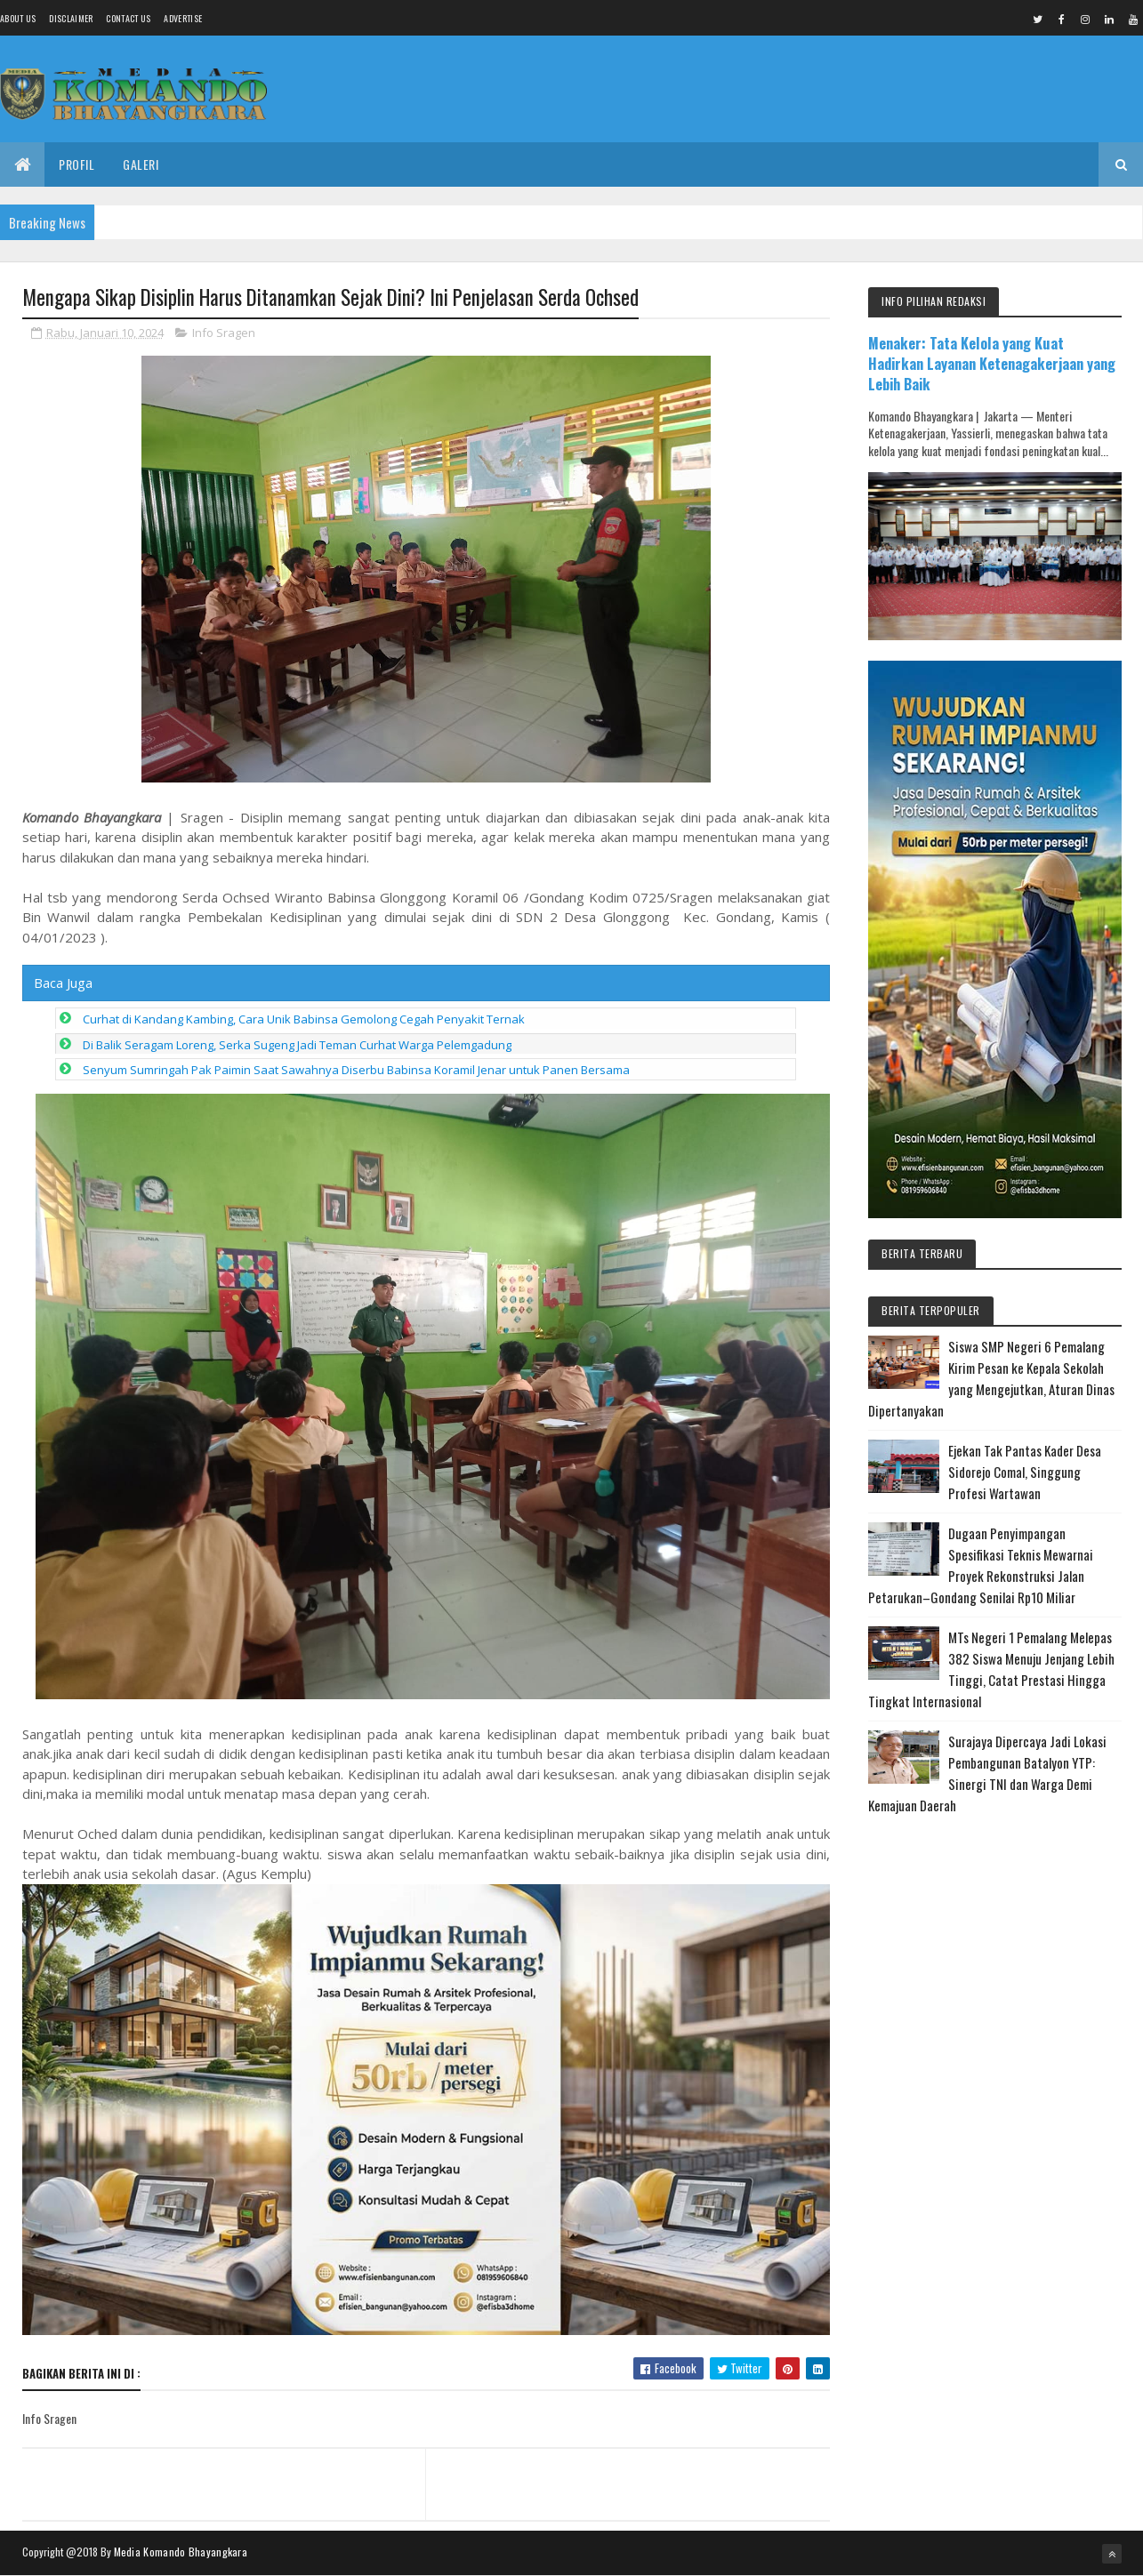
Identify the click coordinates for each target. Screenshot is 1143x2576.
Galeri (140, 164)
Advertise (183, 18)
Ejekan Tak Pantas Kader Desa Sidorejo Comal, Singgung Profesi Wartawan (1024, 1471)
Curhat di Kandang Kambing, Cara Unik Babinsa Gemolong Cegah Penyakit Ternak (304, 1019)
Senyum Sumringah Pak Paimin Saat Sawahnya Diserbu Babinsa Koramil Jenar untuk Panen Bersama (356, 1070)
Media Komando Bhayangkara (181, 2551)
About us (18, 18)
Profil (76, 164)
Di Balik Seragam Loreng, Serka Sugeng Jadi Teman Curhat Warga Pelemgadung (297, 1045)
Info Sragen (223, 333)
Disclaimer (71, 18)
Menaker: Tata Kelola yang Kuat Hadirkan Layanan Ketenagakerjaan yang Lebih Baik (991, 363)
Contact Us (128, 18)
